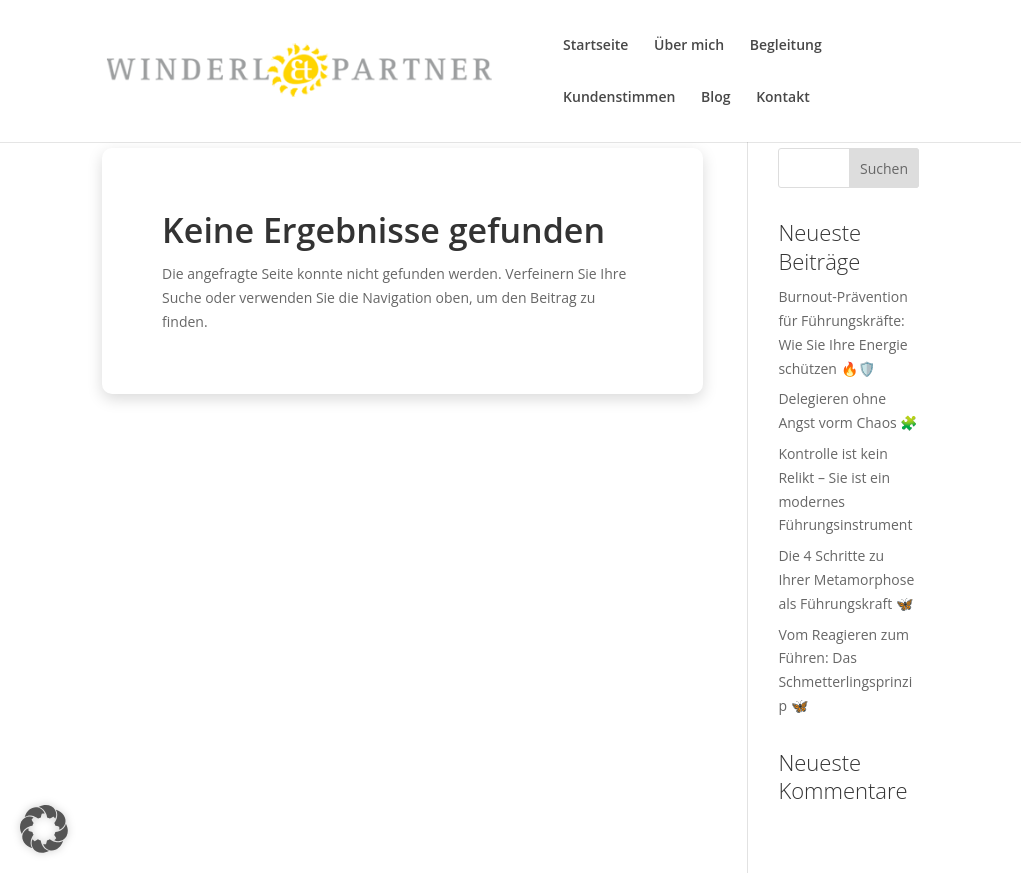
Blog (715, 98)
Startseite (595, 46)
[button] (44, 829)
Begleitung (786, 46)
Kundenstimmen (619, 98)
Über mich (689, 46)
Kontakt (783, 98)
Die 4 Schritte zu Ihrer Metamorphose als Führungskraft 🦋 (846, 579)
